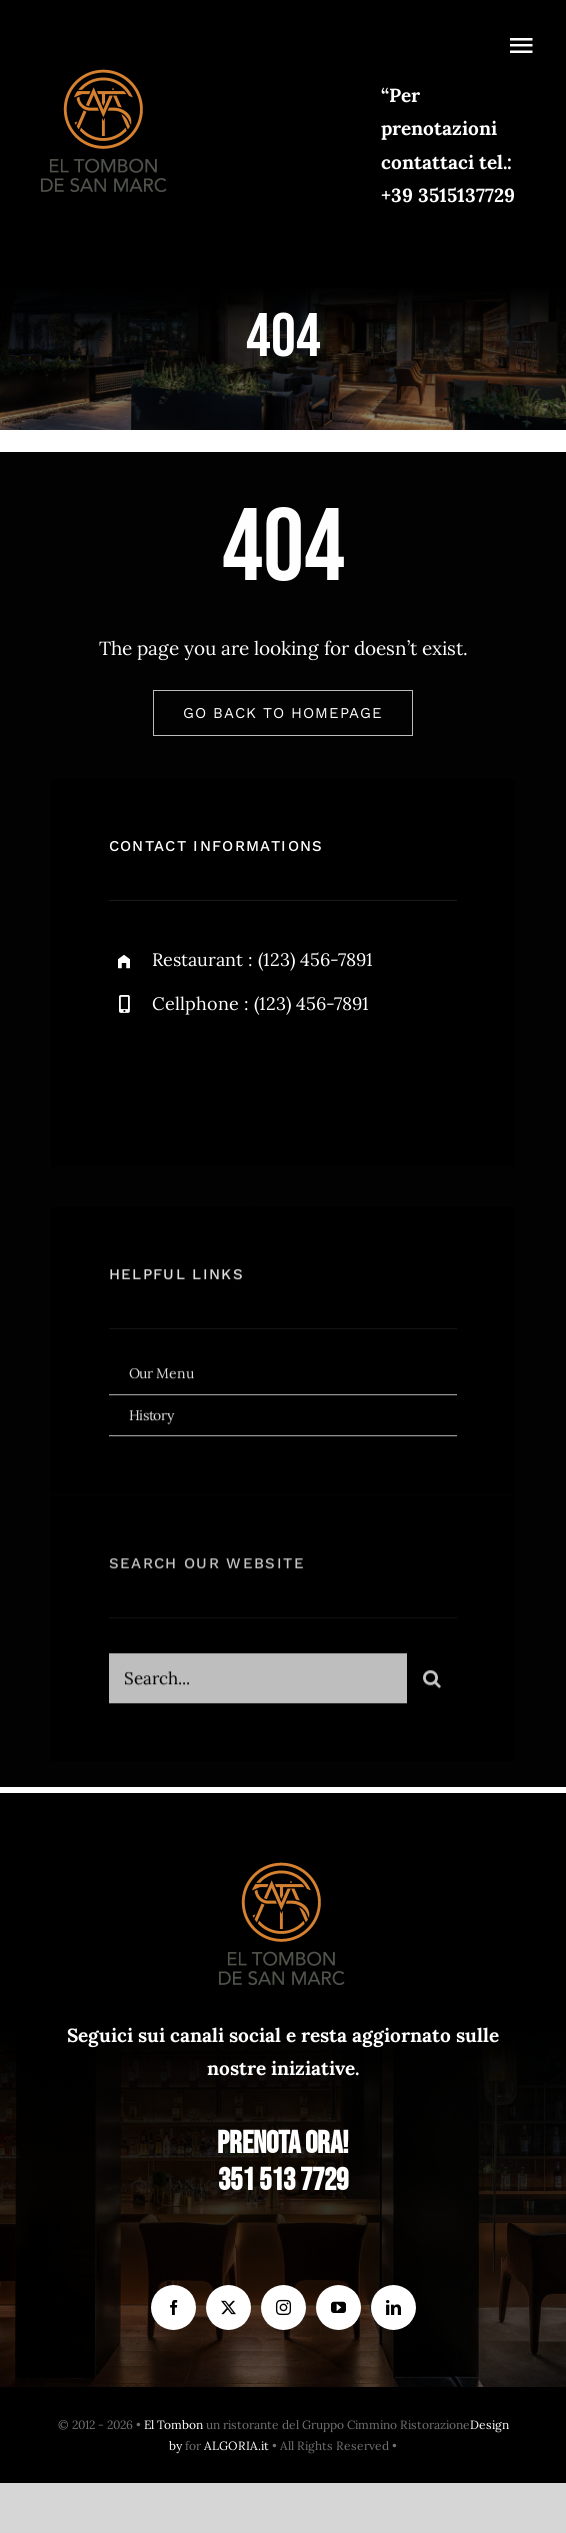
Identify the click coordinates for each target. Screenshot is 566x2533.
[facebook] (131, 1081)
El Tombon (173, 2424)
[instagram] (241, 1081)
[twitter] (186, 1081)
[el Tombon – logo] (105, 65)
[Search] (432, 1685)
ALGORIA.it (236, 2445)
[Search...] (258, 1685)
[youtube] (338, 2307)
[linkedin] (393, 2307)
